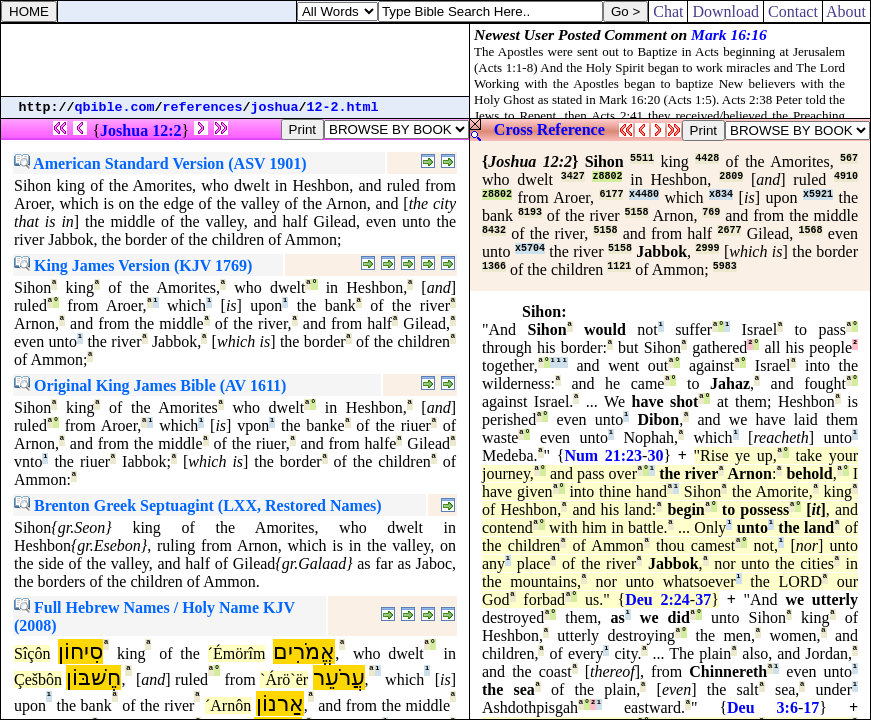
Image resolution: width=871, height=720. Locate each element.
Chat (668, 11)
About (846, 11)
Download (725, 11)
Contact (793, 11)
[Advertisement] (235, 60)
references (203, 107)
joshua (275, 107)
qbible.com (115, 107)
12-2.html (343, 107)
